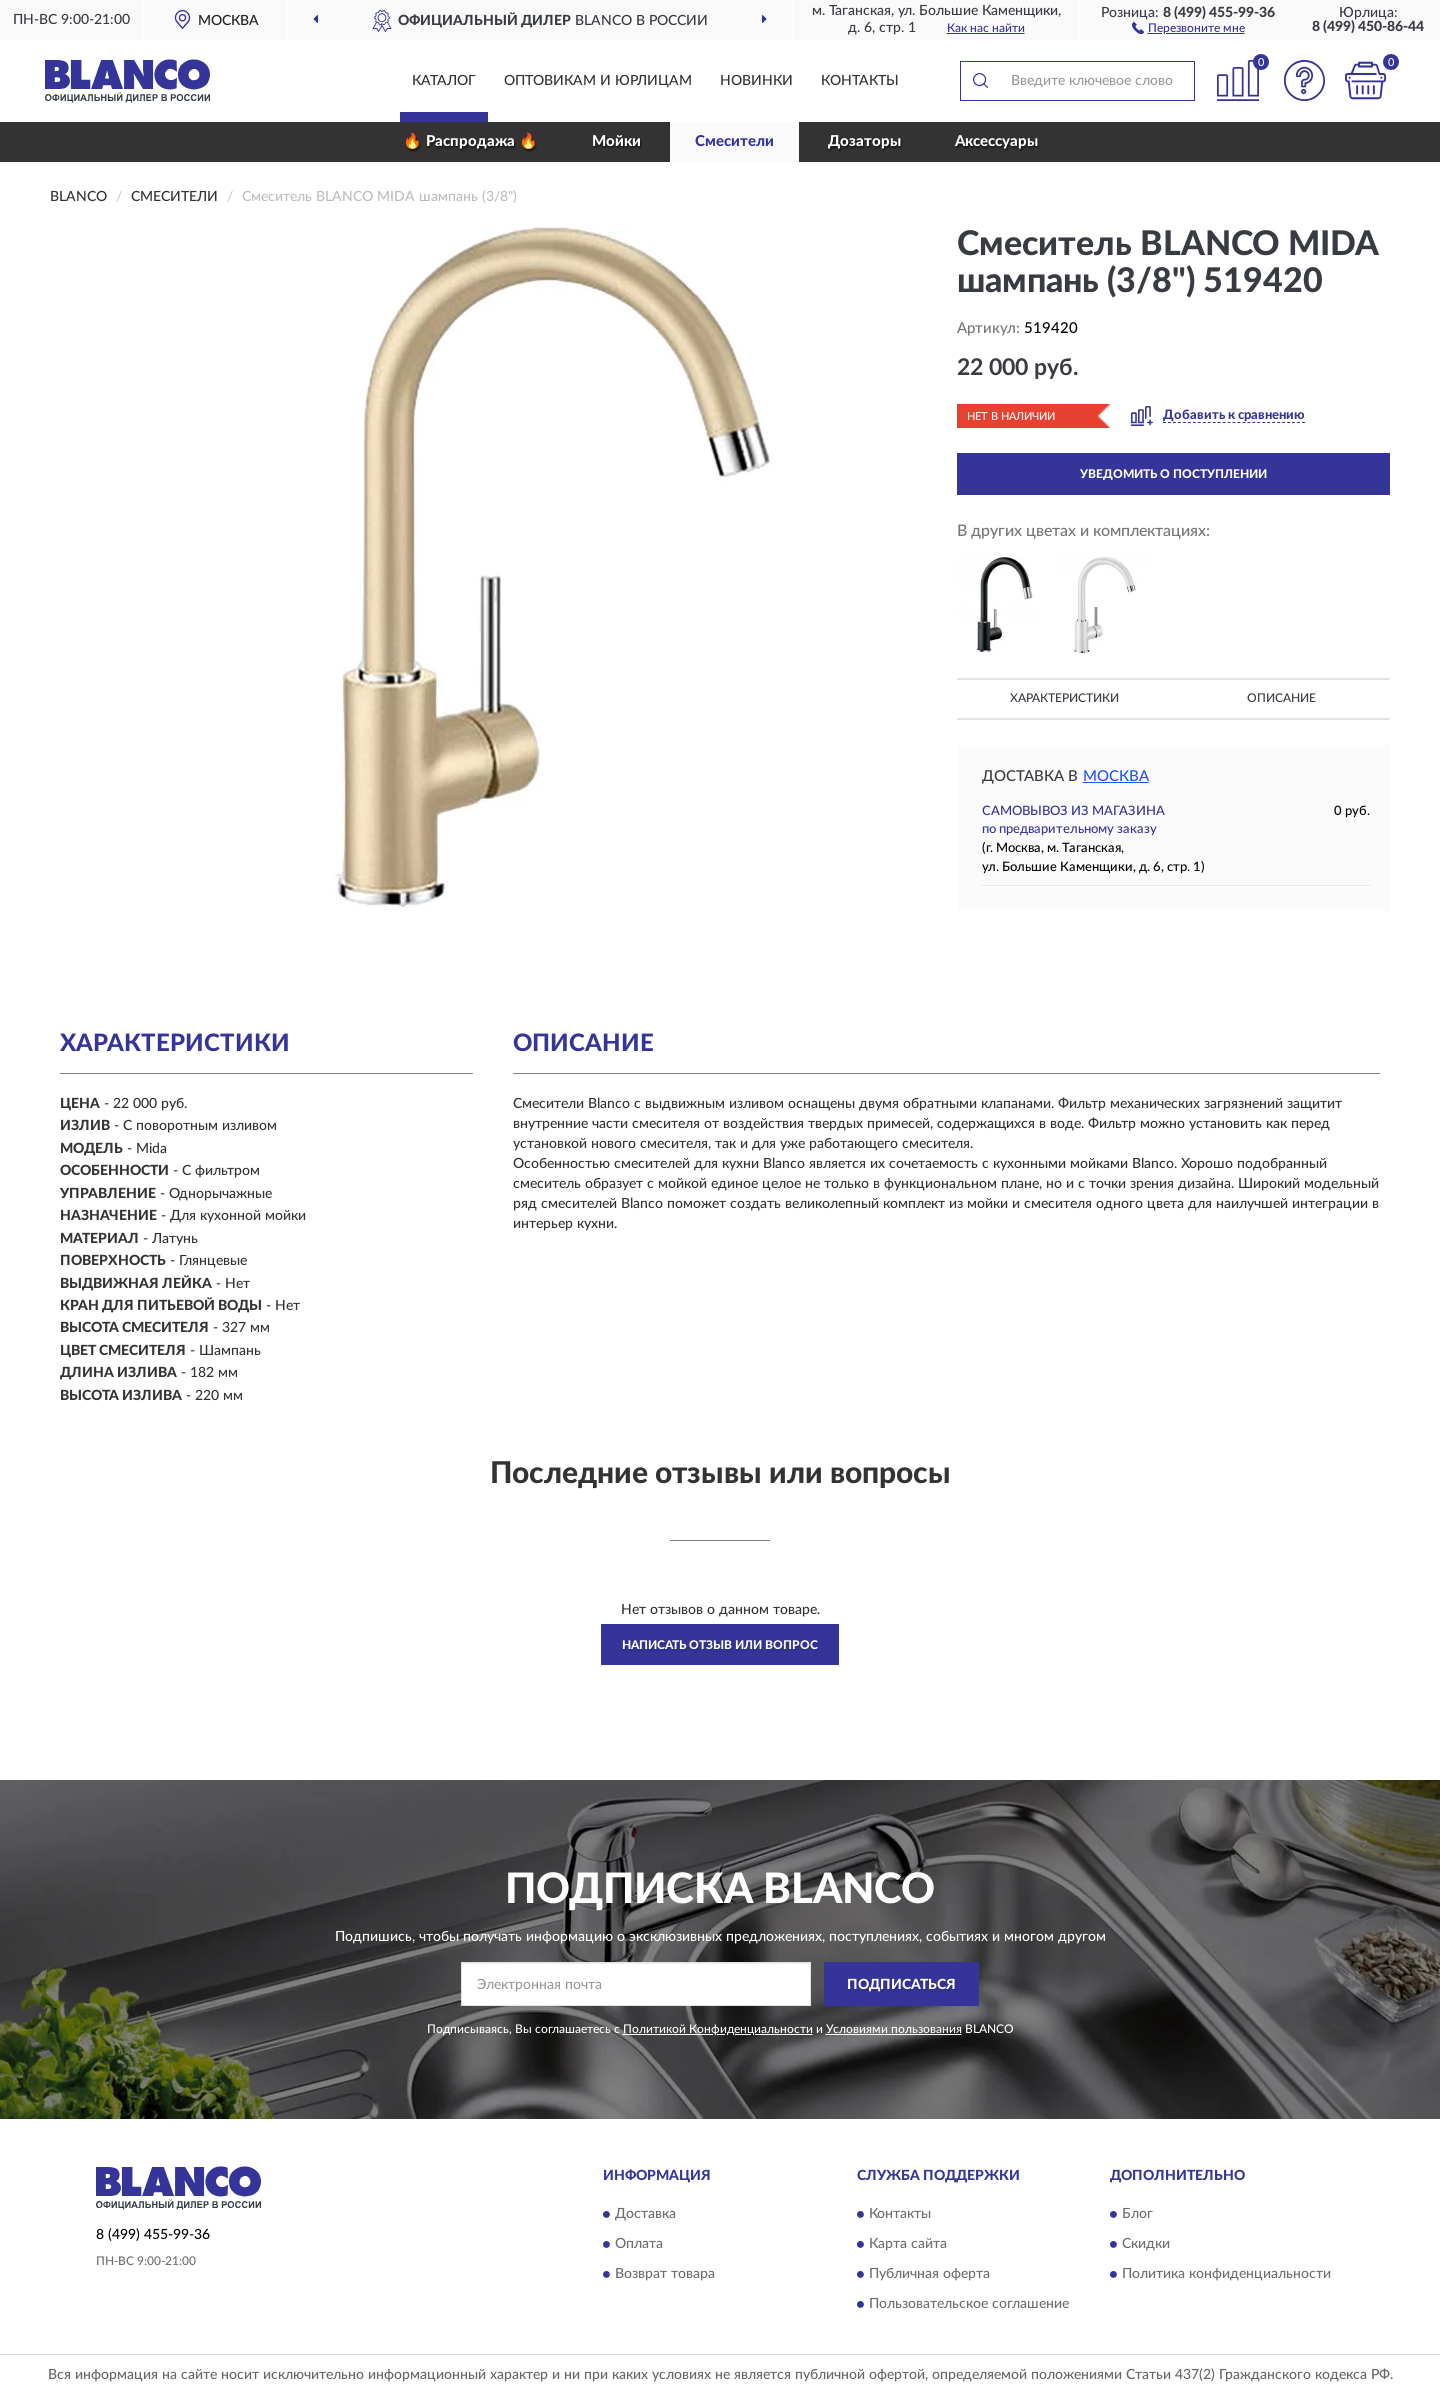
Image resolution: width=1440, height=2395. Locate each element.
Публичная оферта (929, 2274)
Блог (1137, 2214)
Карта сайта (908, 2244)
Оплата (639, 2244)
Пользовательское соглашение (969, 2304)
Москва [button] (1116, 776)
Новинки (756, 81)
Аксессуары (996, 141)
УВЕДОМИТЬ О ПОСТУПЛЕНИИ (1173, 474)
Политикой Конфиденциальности (718, 2029)
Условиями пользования (894, 2029)
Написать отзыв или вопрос (720, 1645)
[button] (1188, 27)
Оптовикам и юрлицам (598, 81)
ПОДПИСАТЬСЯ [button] (901, 1985)
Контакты (860, 81)
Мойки (616, 141)
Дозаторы (864, 141)
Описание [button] (1281, 698)
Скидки (1146, 2244)
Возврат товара (665, 2274)
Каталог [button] (444, 81)
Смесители (734, 141)
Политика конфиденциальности (1226, 2274)
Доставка (645, 2214)
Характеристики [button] (1064, 698)
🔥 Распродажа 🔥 (470, 141)
